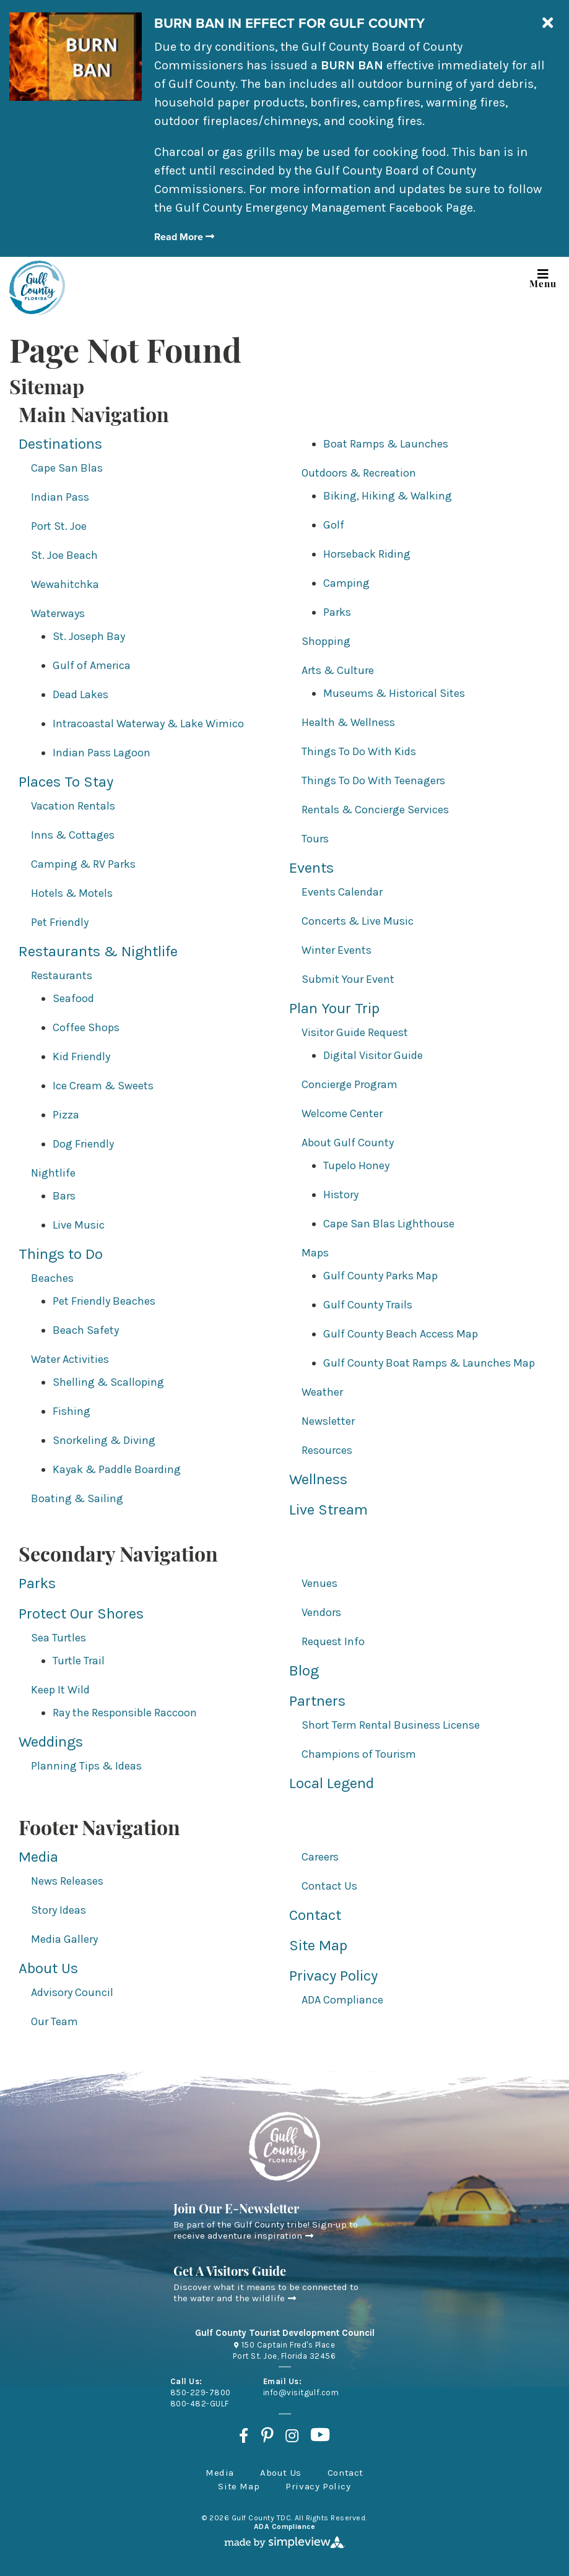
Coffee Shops (86, 1027)
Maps (315, 1253)
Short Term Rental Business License (391, 1725)
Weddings (51, 1741)
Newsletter (328, 1421)
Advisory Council (72, 1992)
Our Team (54, 2021)
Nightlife (53, 1173)
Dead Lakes (80, 694)
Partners (317, 1700)
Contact (315, 1915)
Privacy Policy (333, 1975)
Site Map (318, 1945)
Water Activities (70, 1359)
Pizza (66, 1115)
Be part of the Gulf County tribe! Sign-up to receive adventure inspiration (265, 2230)
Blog (304, 1670)
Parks (337, 612)
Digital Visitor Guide (373, 1055)
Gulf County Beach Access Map (400, 1334)
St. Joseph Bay (89, 636)
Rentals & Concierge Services (375, 809)
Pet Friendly (60, 922)
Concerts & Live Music (358, 921)
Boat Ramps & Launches (385, 444)
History (340, 1194)
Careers (320, 1857)
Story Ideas (58, 1910)
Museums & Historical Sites (394, 693)
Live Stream (328, 1509)
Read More (184, 237)
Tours (315, 838)
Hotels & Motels (72, 893)
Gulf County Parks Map (380, 1275)
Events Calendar (342, 892)
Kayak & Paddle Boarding (117, 1469)
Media (38, 1856)
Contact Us (329, 1886)
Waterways (58, 613)
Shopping (326, 641)
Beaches (52, 1278)
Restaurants (61, 975)
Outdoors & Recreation (359, 473)
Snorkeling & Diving (104, 1440)
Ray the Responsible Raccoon (125, 1712)
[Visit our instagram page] (291, 2435)
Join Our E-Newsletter (236, 2210)
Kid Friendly (81, 1056)
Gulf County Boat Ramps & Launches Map (429, 1363)
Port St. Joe (59, 526)
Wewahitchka (65, 584)
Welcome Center (342, 1113)
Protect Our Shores (81, 1613)
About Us (48, 1968)
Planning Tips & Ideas (86, 1766)
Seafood (73, 998)
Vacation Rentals (73, 806)
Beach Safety (86, 1330)
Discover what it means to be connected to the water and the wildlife (265, 2292)
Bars (64, 1196)
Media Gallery (64, 1939)
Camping (346, 583)
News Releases (67, 1881)
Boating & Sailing (77, 1498)
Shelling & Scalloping (108, 1382)
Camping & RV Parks (83, 864)
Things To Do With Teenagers (373, 780)
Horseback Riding (366, 554)
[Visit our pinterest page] (267, 2435)
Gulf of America (92, 665)
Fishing (71, 1411)
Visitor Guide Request (355, 1032)
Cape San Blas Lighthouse (388, 1223)
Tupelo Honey (356, 1165)
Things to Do (61, 1254)
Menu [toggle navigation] (543, 276)
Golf (333, 525)
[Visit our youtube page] (320, 2435)
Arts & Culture (338, 670)
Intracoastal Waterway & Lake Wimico (148, 723)
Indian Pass (60, 497)
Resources (327, 1450)
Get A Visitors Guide (229, 2273)
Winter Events (336, 950)
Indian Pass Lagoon (101, 752)
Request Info (333, 1641)
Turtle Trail (79, 1660)
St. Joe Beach (64, 555)
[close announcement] (547, 23)
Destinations (60, 443)
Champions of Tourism (359, 1754)
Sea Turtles (58, 1638)
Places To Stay (66, 781)
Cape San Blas (67, 468)
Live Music (79, 1225)
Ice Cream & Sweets (103, 1085)
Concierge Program (349, 1084)
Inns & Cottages (73, 835)
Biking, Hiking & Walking (387, 496)
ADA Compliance (342, 2000)
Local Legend (331, 1783)
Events (311, 867)
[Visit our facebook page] (243, 2435)
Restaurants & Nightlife (98, 951)
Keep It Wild (60, 1689)
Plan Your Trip (334, 1008)
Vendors (321, 1612)
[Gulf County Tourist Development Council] (37, 288)
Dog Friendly (83, 1144)
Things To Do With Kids (359, 751)
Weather (322, 1392)
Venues (319, 1583)
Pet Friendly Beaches (104, 1301)
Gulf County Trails (367, 1305)
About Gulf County (348, 1142)
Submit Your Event (348, 979)
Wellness (318, 1479)
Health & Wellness (348, 722)
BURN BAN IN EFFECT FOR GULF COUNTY (289, 23)
